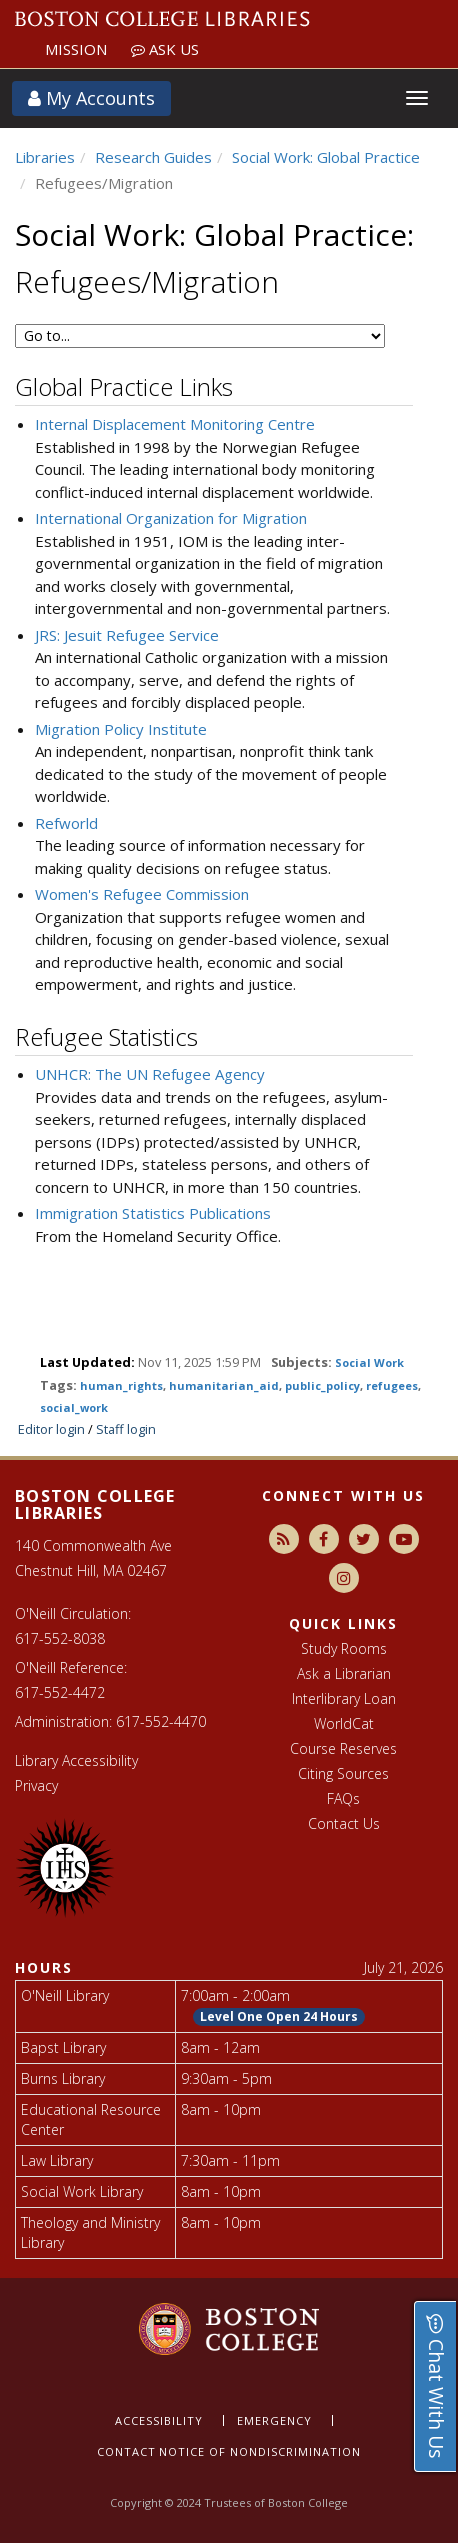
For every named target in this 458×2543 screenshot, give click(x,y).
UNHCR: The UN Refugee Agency (150, 1074)
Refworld (66, 823)
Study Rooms (344, 1648)
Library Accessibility (76, 1760)
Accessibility (159, 2420)
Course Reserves (343, 1748)
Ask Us (165, 49)
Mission (76, 49)
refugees (392, 1385)
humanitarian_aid (224, 1385)
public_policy (322, 1385)
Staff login (126, 1429)
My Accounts (91, 98)
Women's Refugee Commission (142, 894)
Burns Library (63, 2078)
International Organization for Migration (171, 518)
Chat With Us (436, 2386)
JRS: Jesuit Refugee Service (127, 635)
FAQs (343, 1798)
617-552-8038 (60, 1638)
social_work (74, 1407)
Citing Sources (343, 1773)
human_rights (121, 1385)
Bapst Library (63, 2047)
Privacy (36, 1785)
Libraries (45, 157)
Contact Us (344, 1823)
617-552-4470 (161, 1721)
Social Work (369, 1362)
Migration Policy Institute (121, 729)
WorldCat (344, 1723)
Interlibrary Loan (344, 1698)
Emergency (274, 2420)
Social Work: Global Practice (326, 157)
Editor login (51, 1429)
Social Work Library (82, 2191)
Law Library (57, 2160)
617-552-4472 (60, 1692)
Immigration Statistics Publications (153, 1213)
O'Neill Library (65, 1995)
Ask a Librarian (344, 1673)
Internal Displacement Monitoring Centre (175, 424)
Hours (44, 1967)
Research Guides (153, 157)
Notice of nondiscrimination (260, 2451)
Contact (126, 2451)
